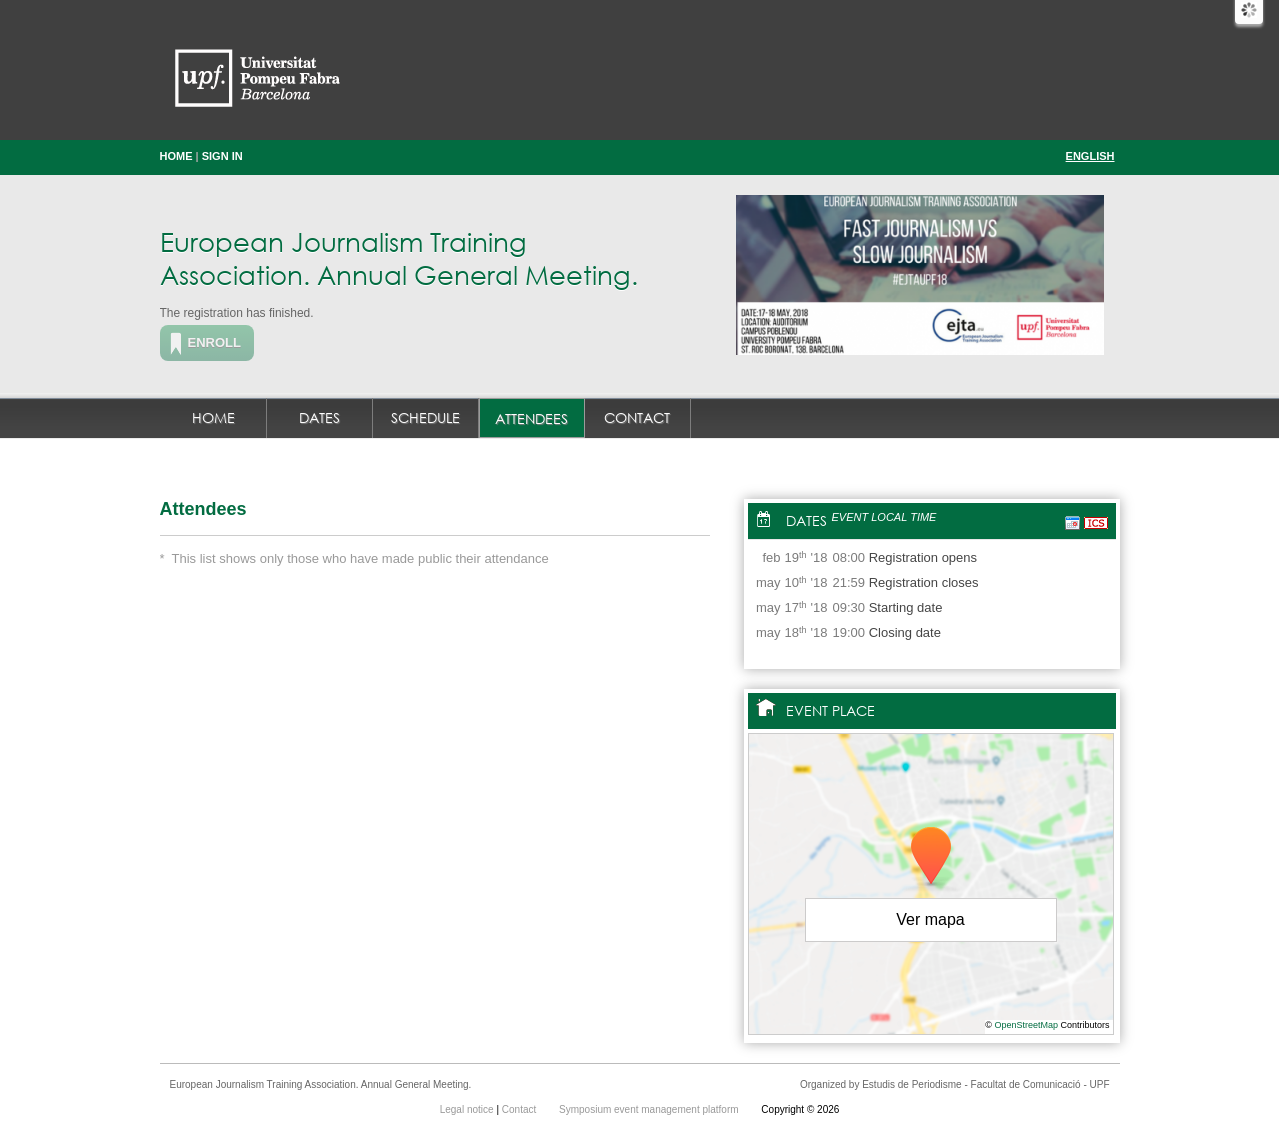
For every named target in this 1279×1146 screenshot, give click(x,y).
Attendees (531, 418)
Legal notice (468, 1109)
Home (176, 156)
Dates (319, 417)
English (1090, 156)
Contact (637, 417)
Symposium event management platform (650, 1109)
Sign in (222, 156)
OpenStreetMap (1026, 1025)
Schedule (425, 417)
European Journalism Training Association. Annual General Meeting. (399, 257)
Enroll (214, 342)
